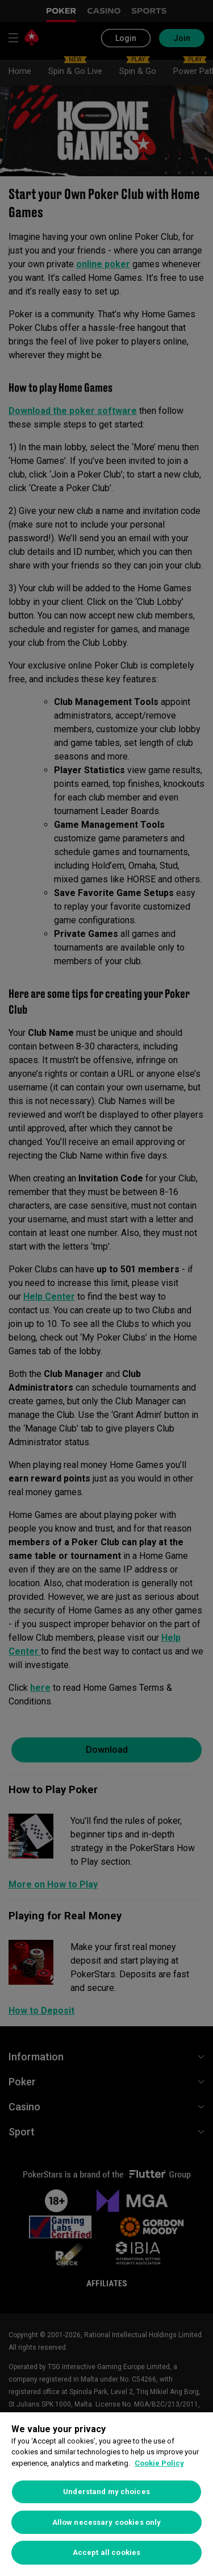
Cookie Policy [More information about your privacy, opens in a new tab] (159, 2463)
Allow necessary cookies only (106, 2522)
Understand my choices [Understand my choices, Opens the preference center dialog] (106, 2491)
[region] (106, 2494)
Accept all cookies (106, 2552)
